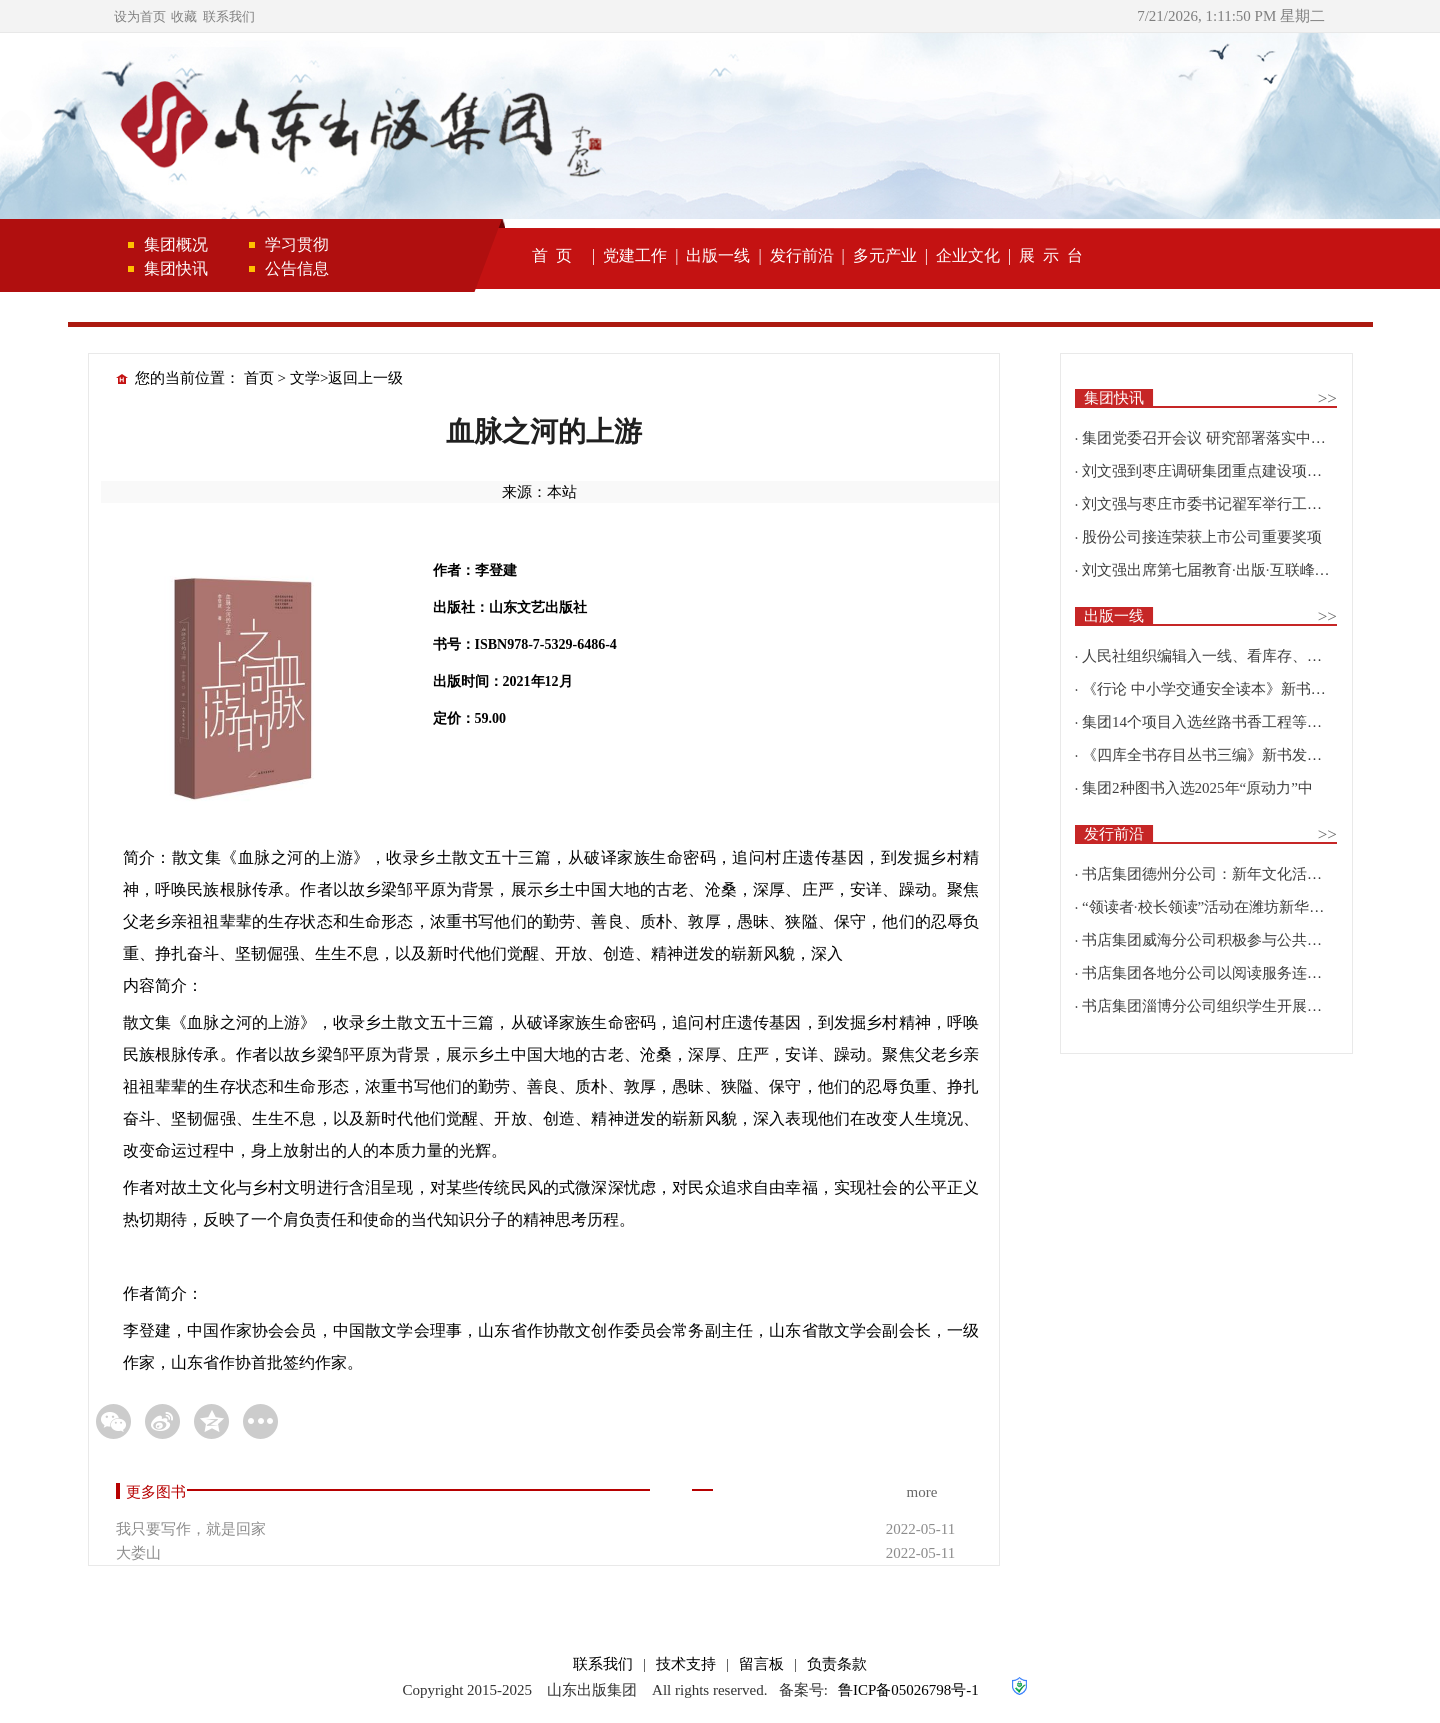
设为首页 (140, 16)
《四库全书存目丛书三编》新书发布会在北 (1224, 755)
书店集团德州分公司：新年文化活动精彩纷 (1224, 874)
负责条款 (837, 1664)
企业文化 (968, 255)
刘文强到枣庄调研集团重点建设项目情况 (1217, 471)
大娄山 (138, 1553)
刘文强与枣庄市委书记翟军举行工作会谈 (1217, 504)
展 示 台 (1051, 255)
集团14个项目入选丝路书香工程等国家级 (1217, 722)
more (921, 1492)
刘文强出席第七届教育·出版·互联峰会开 (1213, 570)
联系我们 (229, 16)
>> (1327, 398)
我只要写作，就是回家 (191, 1529)
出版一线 (718, 255)
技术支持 (686, 1664)
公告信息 (297, 268)
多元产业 (885, 255)
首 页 (552, 255)
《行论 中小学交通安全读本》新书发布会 (1219, 689)
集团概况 (176, 244)
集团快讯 (176, 268)
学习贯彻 (297, 244)
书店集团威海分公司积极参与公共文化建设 (1224, 940)
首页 (259, 378)
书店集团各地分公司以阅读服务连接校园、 (1224, 973)
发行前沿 (802, 255)
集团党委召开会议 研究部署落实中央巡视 (1219, 438)
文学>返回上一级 (346, 378)
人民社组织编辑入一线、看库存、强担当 (1217, 656)
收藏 (184, 16)
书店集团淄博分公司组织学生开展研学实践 (1224, 1006)
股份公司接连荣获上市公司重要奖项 (1202, 537)
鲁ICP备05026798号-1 (908, 1690)
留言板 (761, 1664)
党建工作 (635, 255)
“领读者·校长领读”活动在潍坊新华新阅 (1210, 907)
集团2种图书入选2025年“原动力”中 (1197, 788)
